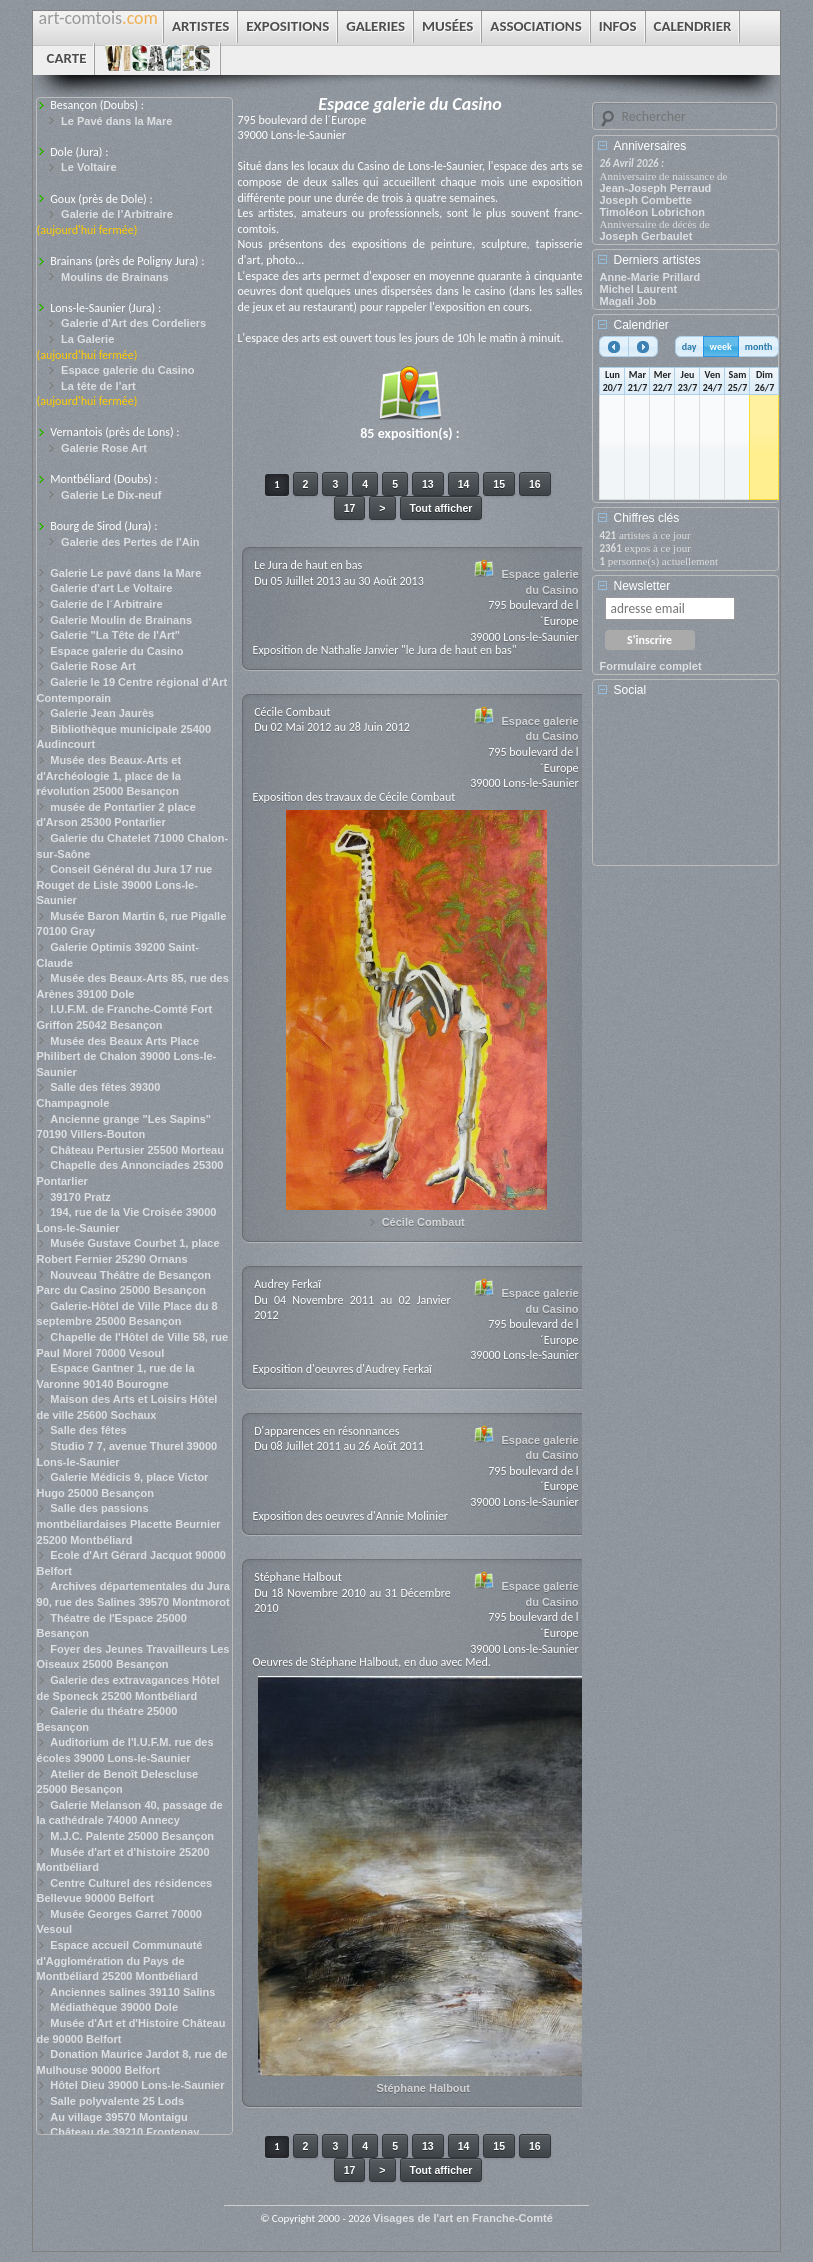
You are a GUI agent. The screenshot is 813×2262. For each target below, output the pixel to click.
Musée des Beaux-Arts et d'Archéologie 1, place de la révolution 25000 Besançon (109, 775)
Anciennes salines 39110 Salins (132, 1992)
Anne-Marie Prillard (649, 277)
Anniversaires (649, 146)
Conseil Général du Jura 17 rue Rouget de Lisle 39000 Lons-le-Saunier (125, 884)
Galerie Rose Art (104, 448)
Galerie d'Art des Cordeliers (133, 323)
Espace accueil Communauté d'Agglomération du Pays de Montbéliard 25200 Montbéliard (120, 1960)
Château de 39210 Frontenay (124, 2132)
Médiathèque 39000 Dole (114, 2007)
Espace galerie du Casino (127, 370)
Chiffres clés (646, 518)
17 (350, 508)
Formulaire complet (650, 666)
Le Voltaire (88, 167)
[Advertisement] (689, 788)
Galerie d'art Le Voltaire (111, 588)
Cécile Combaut (423, 1222)
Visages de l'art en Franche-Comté (463, 2218)
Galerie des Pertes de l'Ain (130, 542)
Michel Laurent (638, 289)
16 (535, 484)
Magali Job (627, 301)
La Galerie (87, 339)
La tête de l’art (98, 386)
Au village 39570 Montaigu (119, 2117)
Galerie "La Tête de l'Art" (115, 635)
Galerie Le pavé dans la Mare (125, 573)
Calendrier (640, 325)
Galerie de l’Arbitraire (117, 214)
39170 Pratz (80, 1197)
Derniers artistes (656, 260)
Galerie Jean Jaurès (102, 713)
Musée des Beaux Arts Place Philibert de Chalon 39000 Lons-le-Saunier (127, 1056)
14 (464, 484)
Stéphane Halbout (423, 2088)
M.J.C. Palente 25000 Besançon (132, 1836)
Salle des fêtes (88, 1430)
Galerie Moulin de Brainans (121, 620)
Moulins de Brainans (115, 277)
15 (499, 484)
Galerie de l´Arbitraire (106, 604)
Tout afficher (441, 508)
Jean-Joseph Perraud (655, 188)
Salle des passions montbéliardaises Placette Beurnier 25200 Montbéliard (129, 1523)
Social (629, 690)
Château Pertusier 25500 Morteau (137, 1150)
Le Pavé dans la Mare (116, 121)
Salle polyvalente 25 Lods (117, 2101)
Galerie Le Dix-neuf (111, 495)
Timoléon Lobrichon (652, 212)
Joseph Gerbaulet (645, 236)
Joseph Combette (645, 200)
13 (428, 484)
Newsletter (641, 586)
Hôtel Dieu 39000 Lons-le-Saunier (137, 2085)
